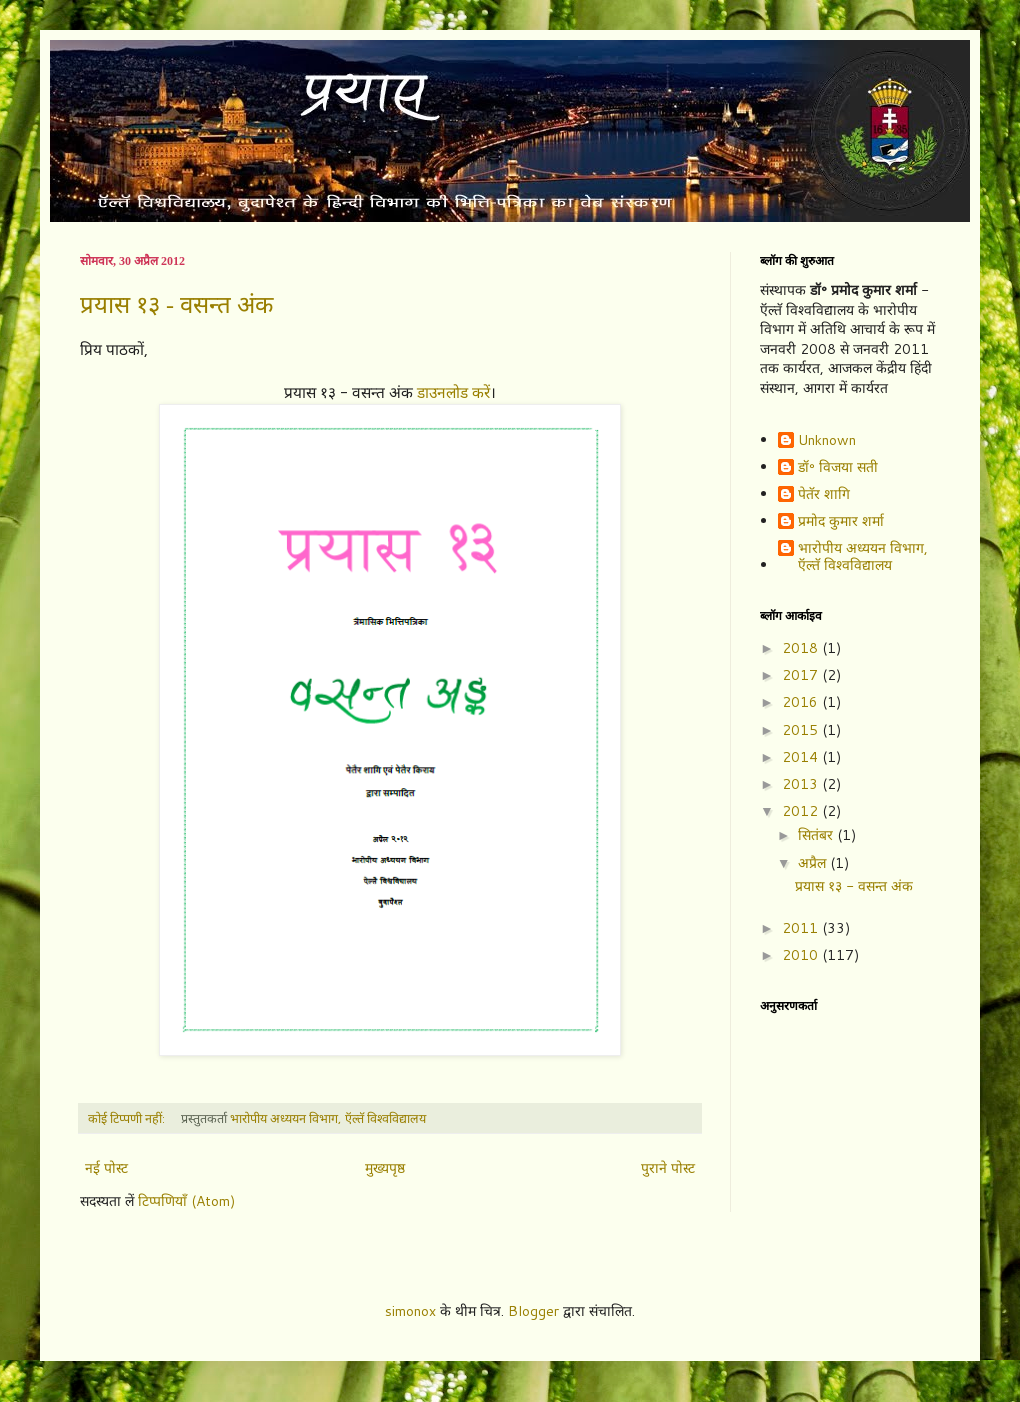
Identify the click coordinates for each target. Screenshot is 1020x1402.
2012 (802, 811)
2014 (802, 757)
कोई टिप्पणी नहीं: (128, 1118)
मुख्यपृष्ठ (385, 1168)
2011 (802, 928)
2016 (802, 702)
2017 (802, 675)
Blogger (533, 1311)
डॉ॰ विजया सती (838, 468)
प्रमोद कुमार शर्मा (841, 522)
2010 (802, 955)
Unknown (827, 441)
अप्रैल (814, 863)
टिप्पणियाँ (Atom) (186, 1201)
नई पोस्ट (106, 1168)
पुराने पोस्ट (668, 1168)
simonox (410, 1311)
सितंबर (817, 835)
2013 (802, 784)
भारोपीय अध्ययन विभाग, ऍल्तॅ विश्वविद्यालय (863, 557)
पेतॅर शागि (824, 495)
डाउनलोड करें (453, 392)
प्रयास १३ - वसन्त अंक (176, 305)
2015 (802, 730)
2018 (802, 648)
